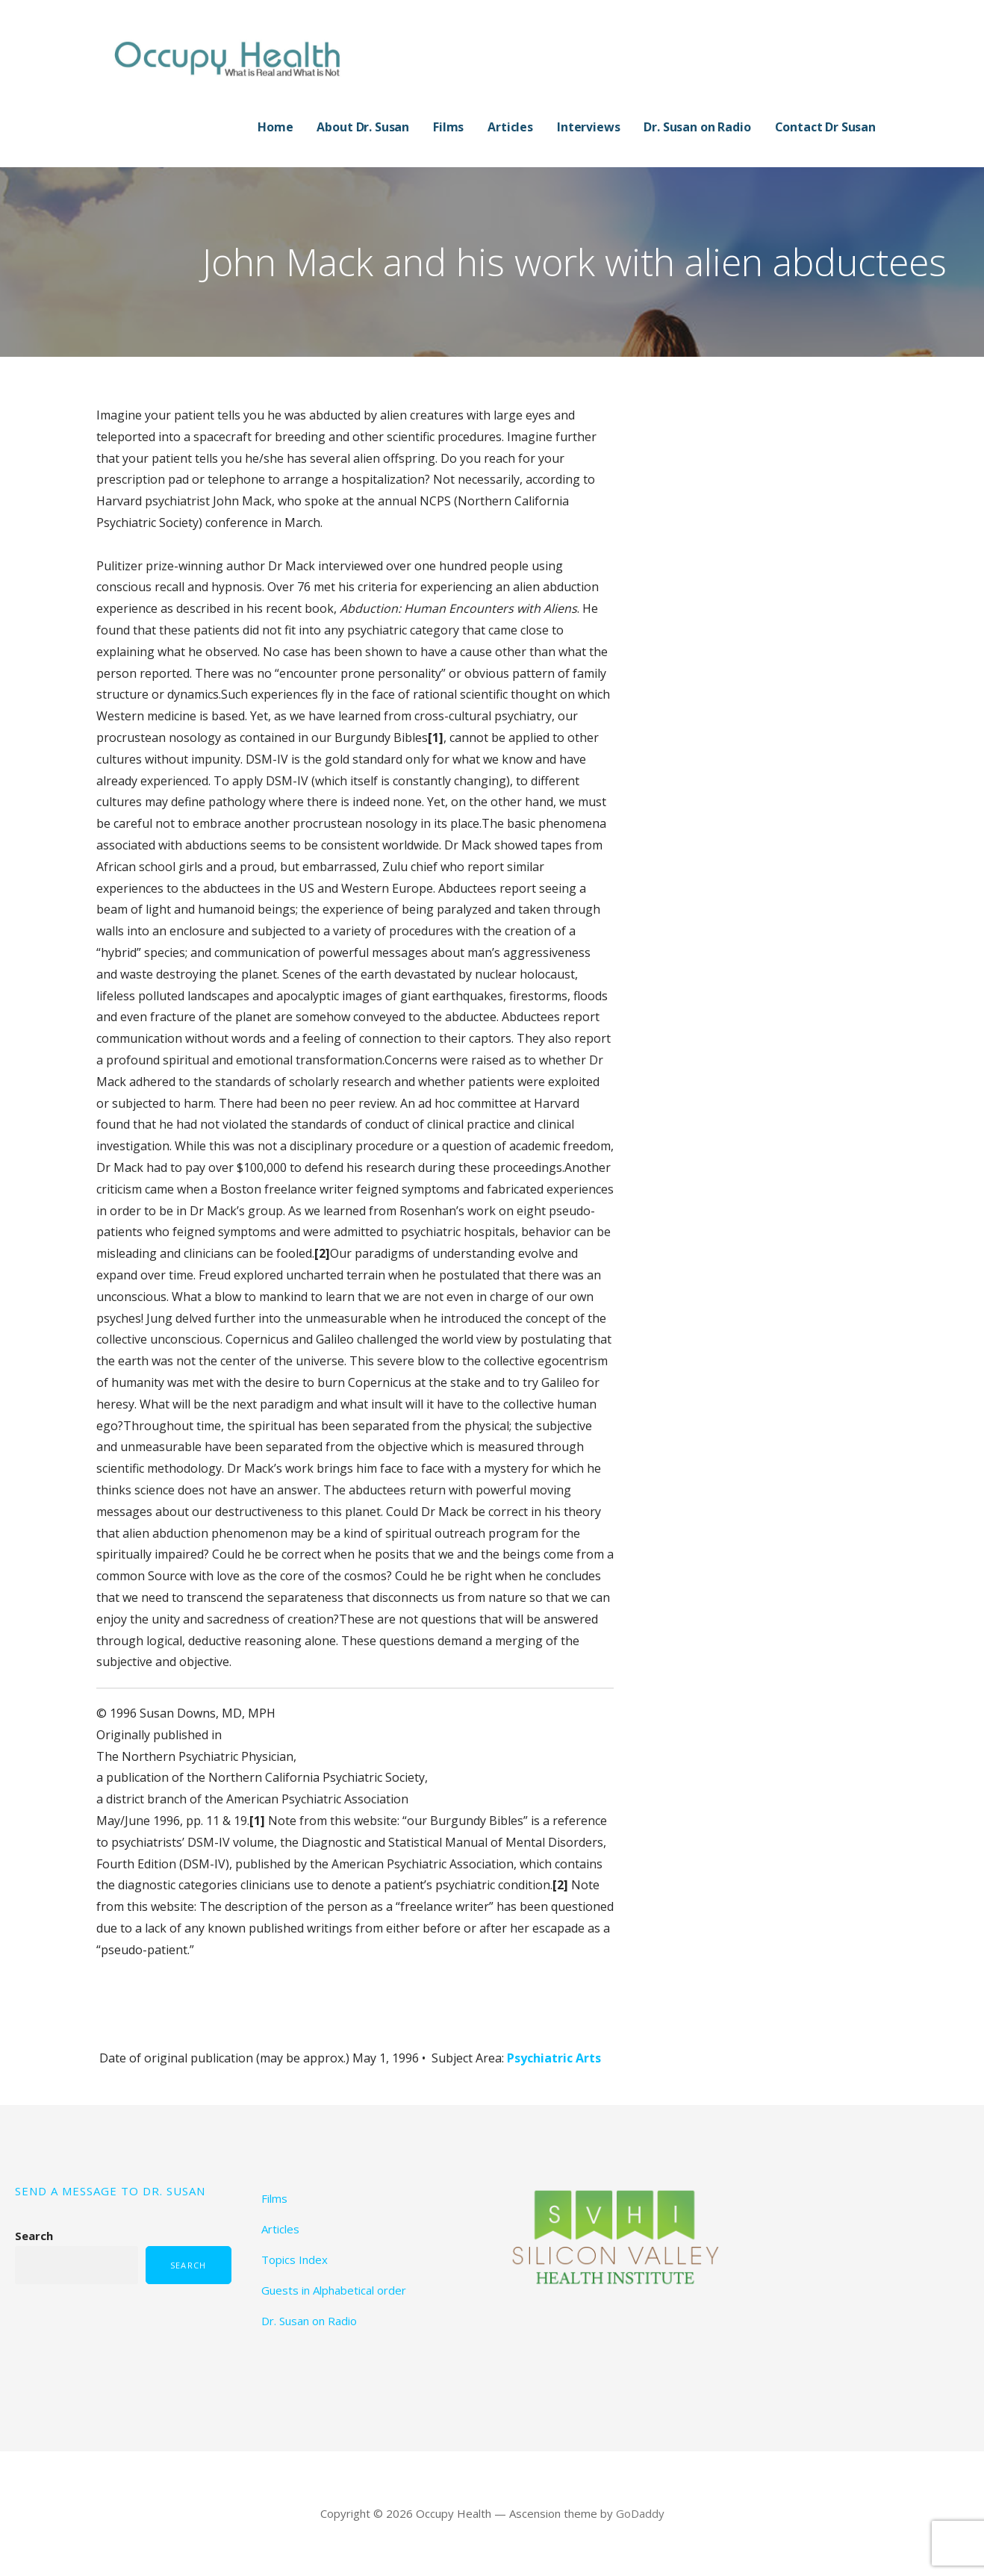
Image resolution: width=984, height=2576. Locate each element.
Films (448, 127)
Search (34, 2235)
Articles (510, 127)
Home (275, 127)
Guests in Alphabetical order (333, 2290)
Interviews (588, 127)
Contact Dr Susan (825, 127)
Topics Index (294, 2259)
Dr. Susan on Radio (697, 127)
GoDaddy (640, 2513)
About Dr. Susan (363, 127)
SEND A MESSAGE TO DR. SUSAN (110, 2190)
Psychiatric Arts (554, 2058)
